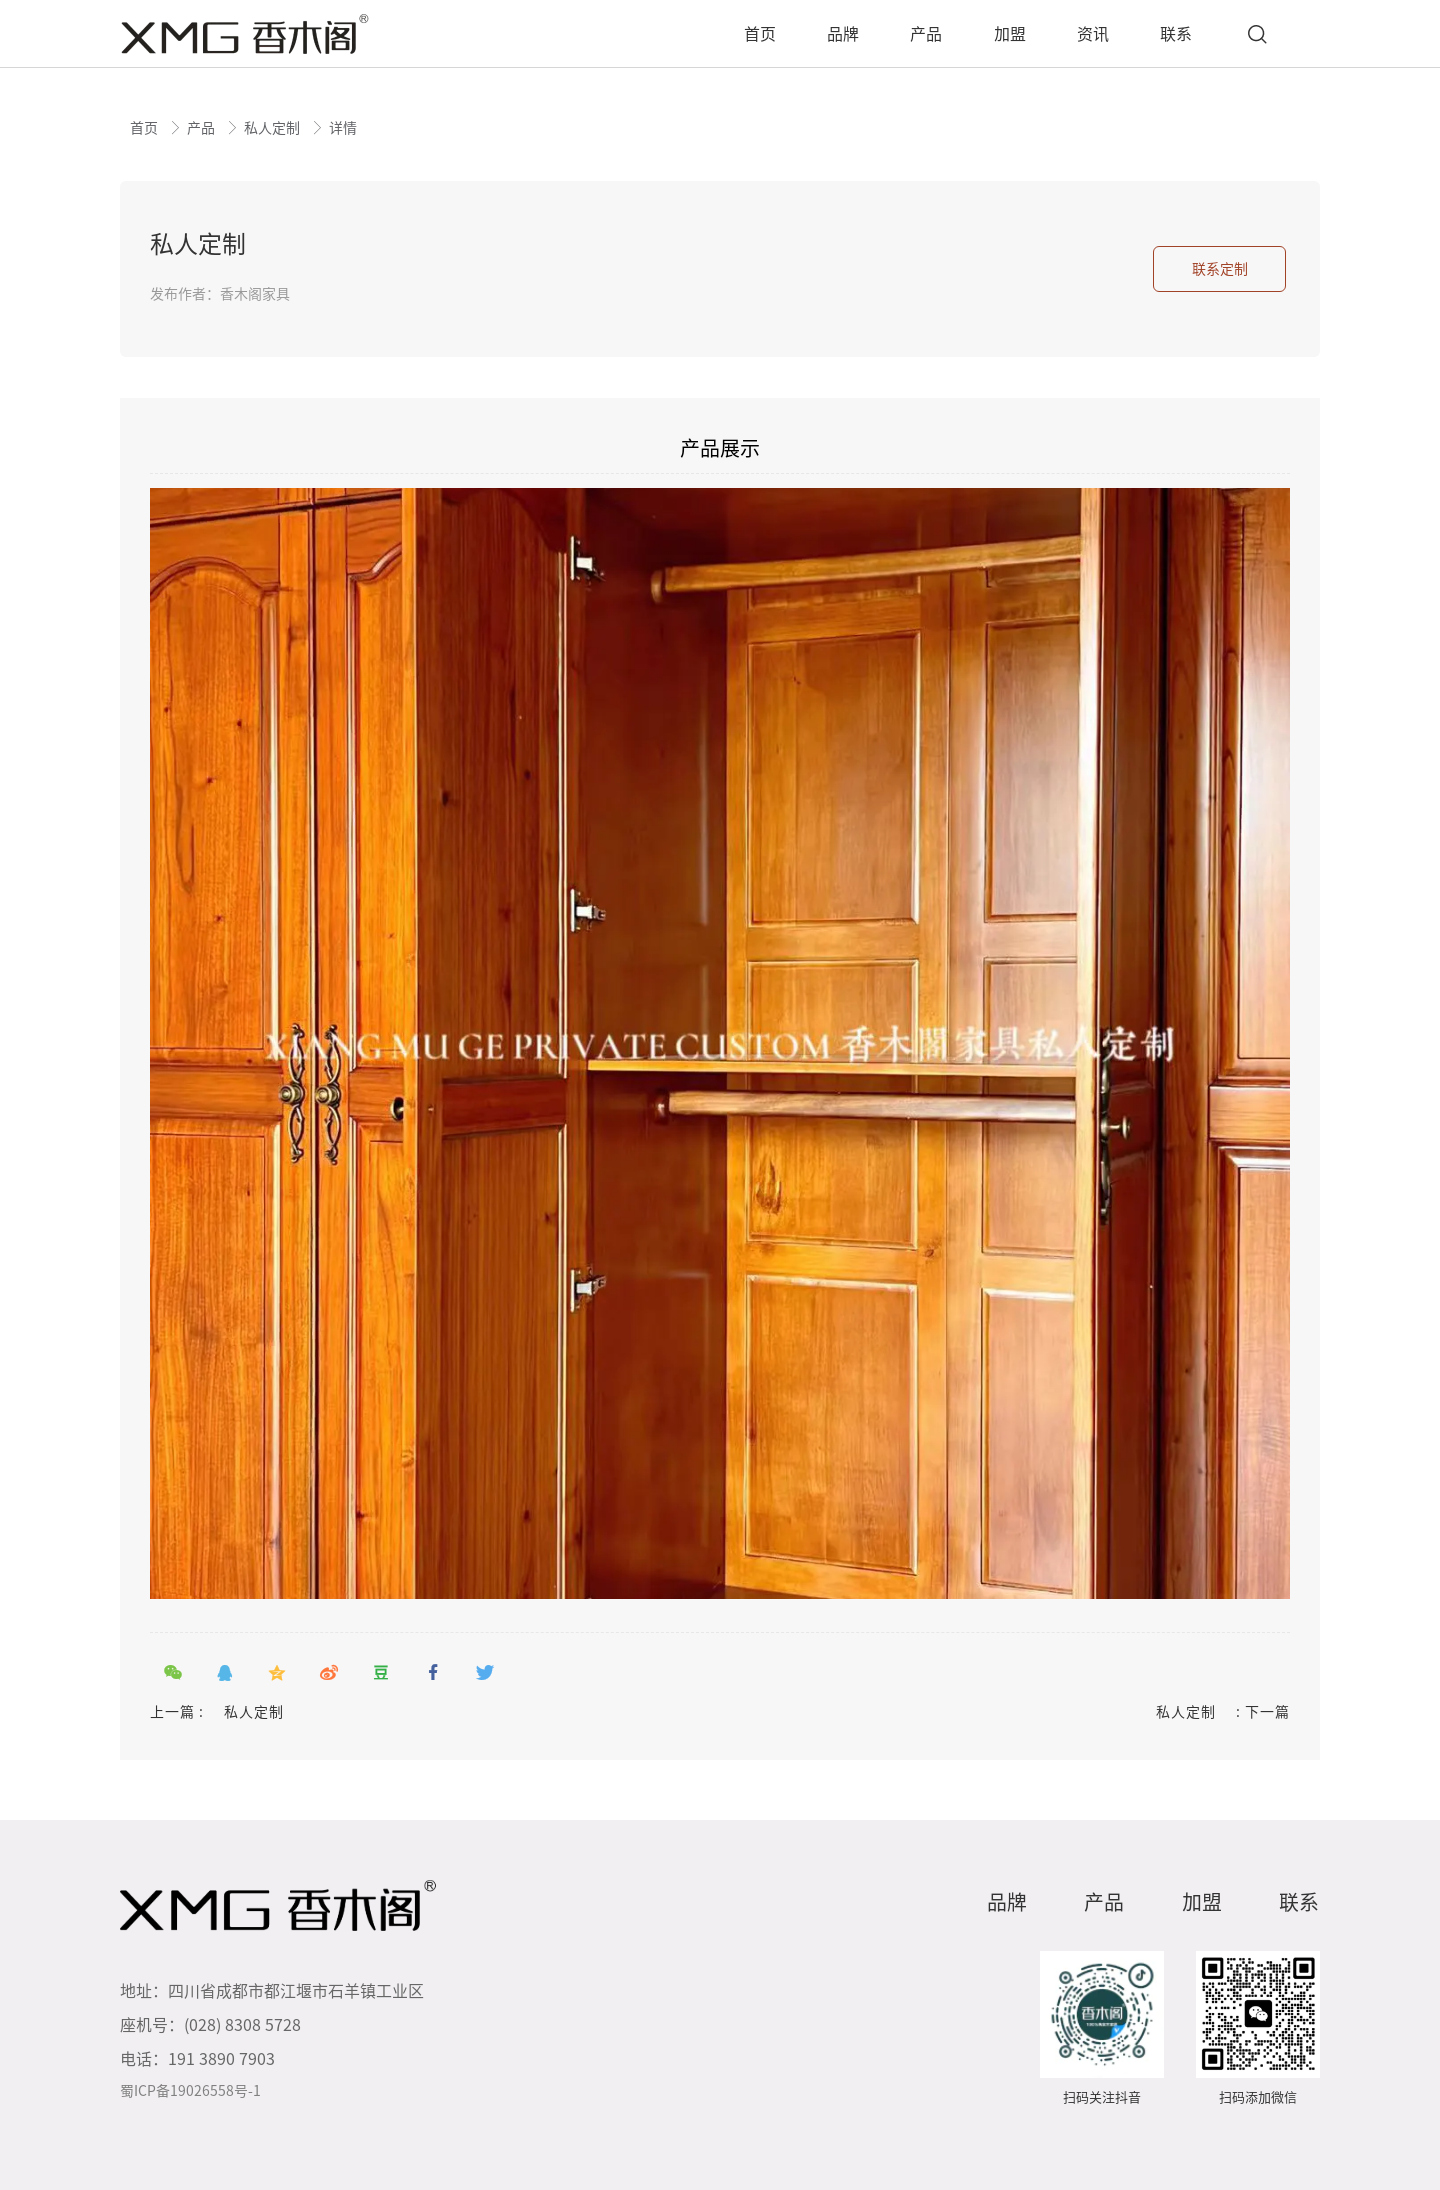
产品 (202, 128)
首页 (145, 128)
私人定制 (273, 128)
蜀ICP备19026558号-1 (190, 2091)
